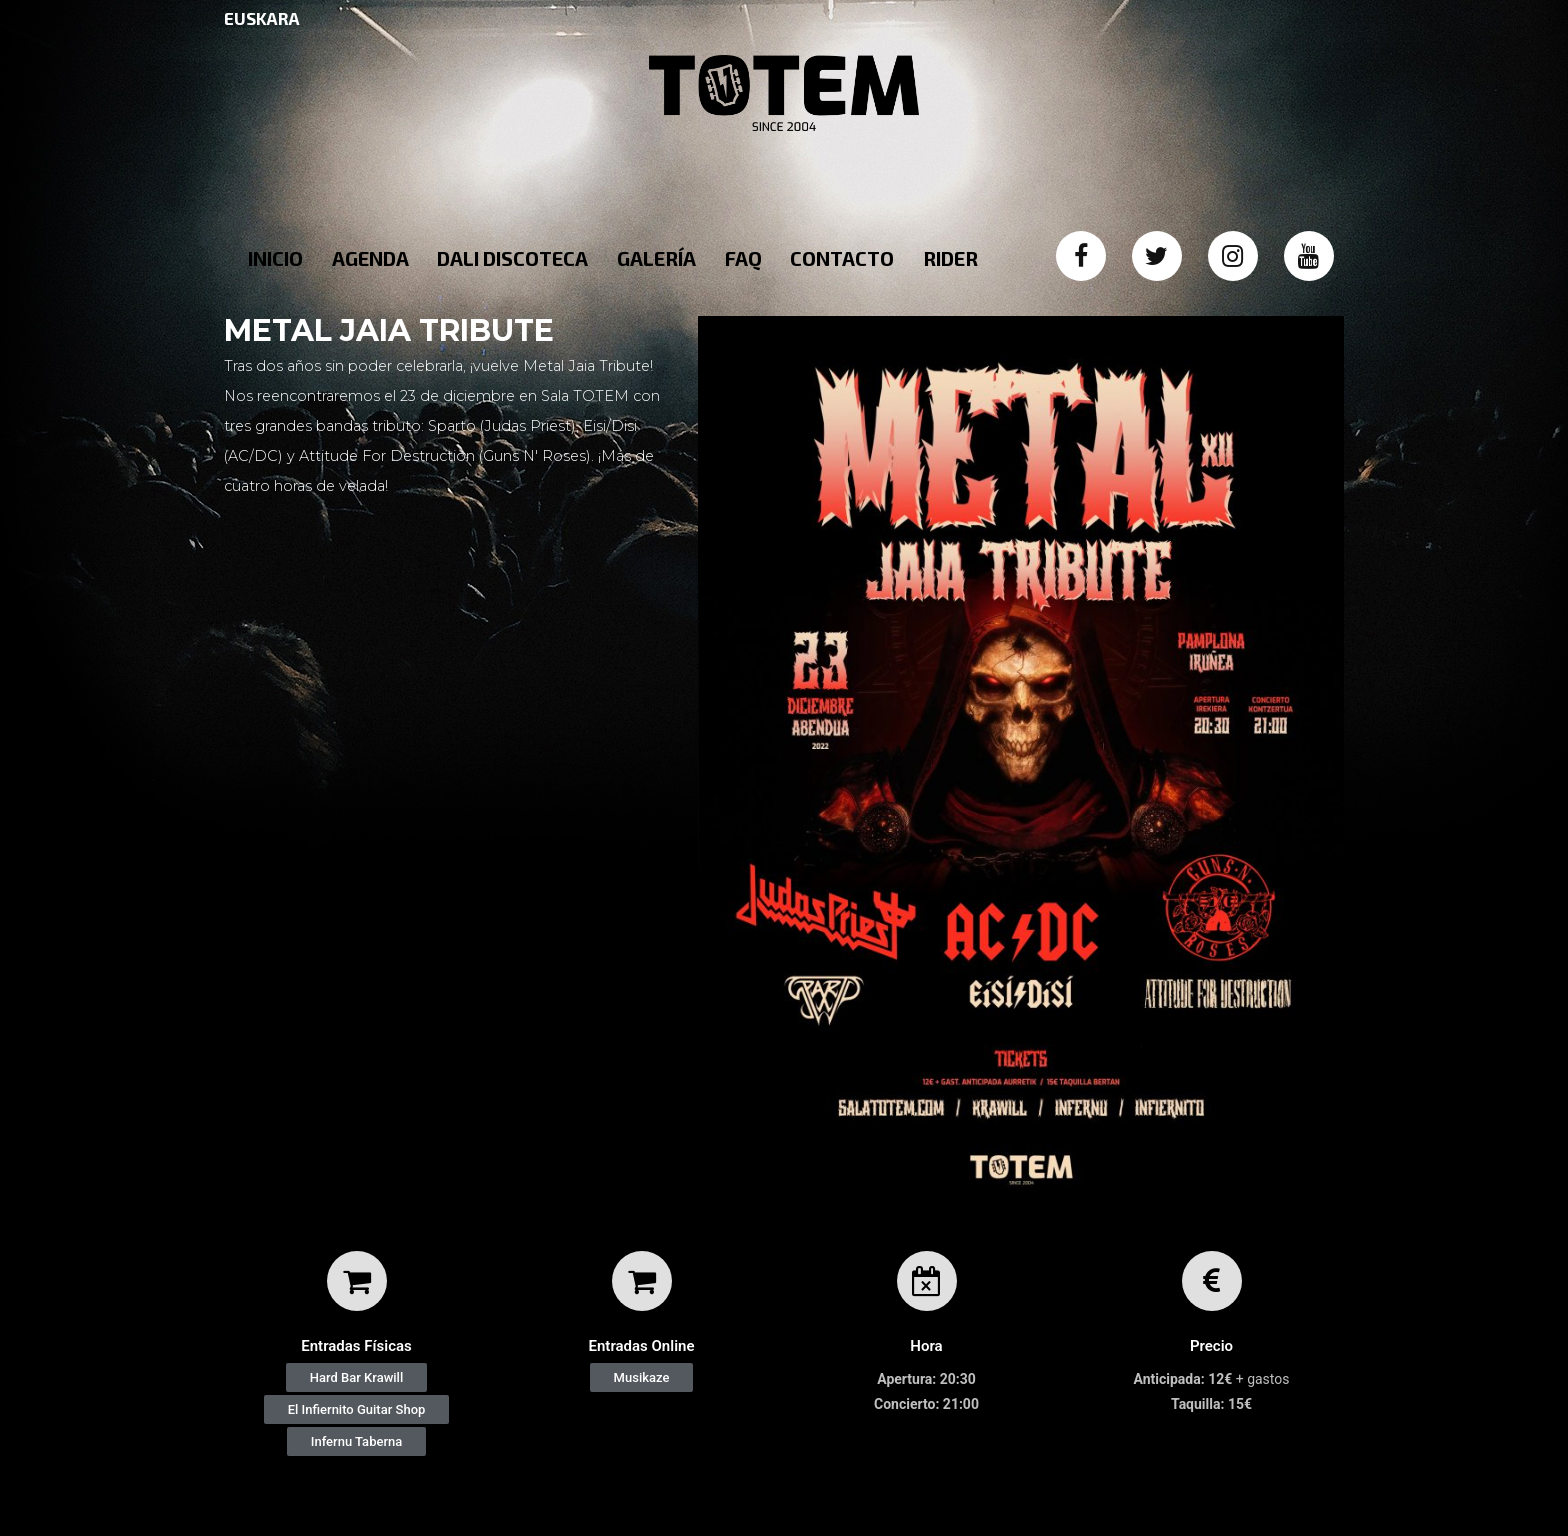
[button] (356, 1377)
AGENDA (370, 258)
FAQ (743, 258)
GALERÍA (656, 258)
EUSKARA (262, 18)
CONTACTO (842, 258)
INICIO (275, 258)
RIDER (950, 258)
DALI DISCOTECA (512, 258)
